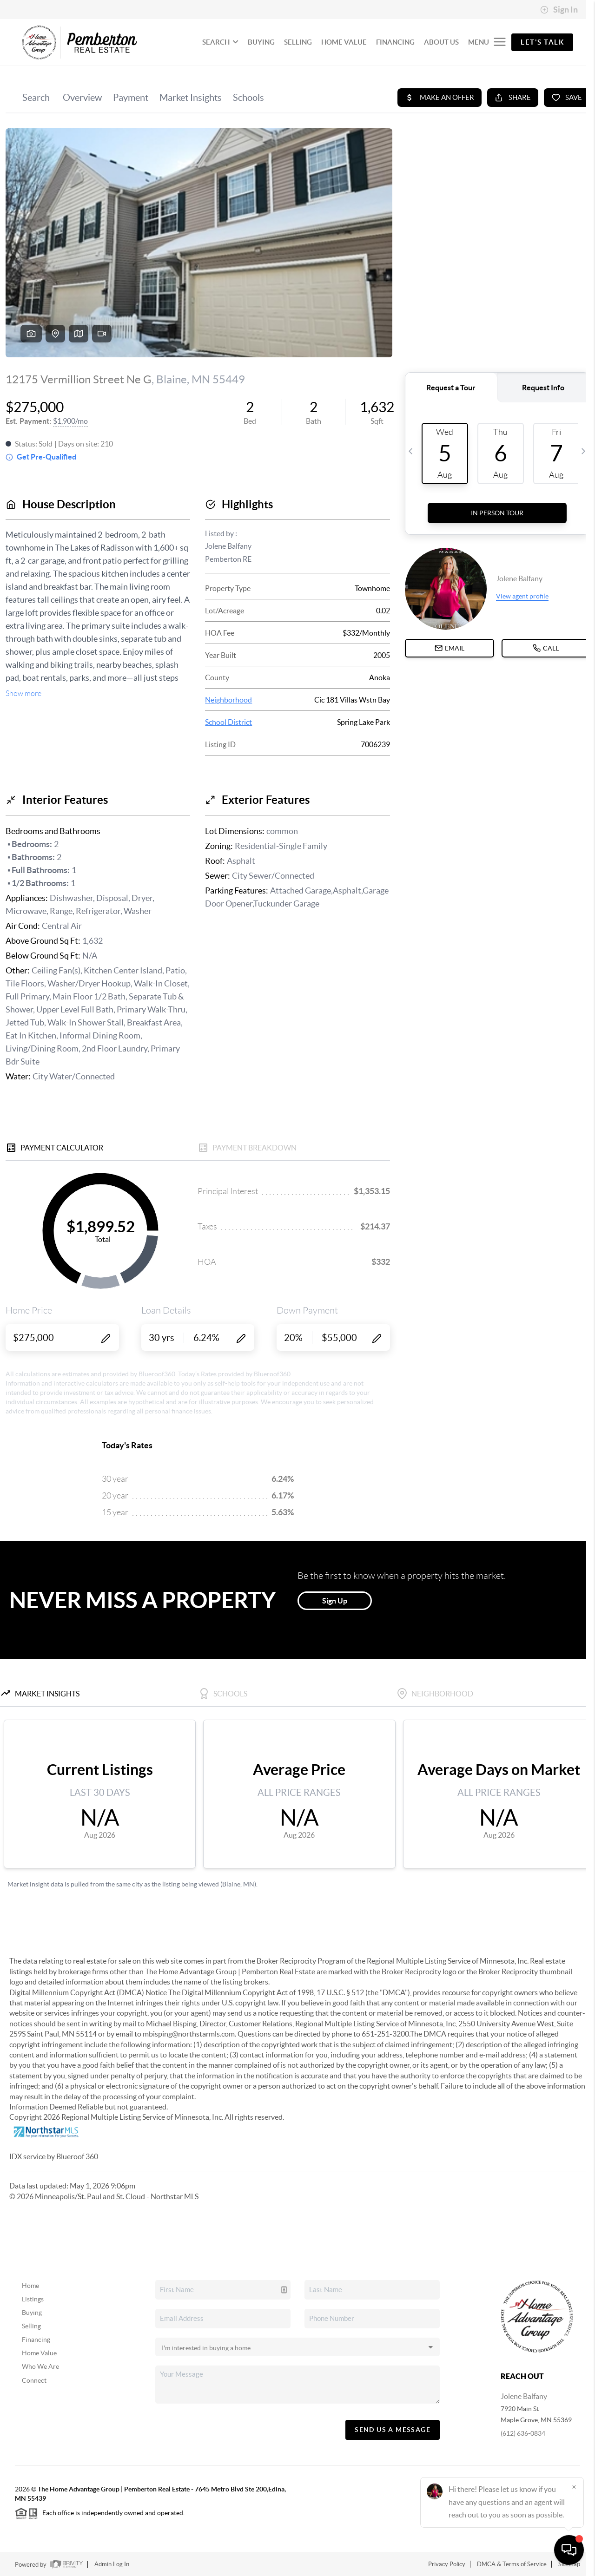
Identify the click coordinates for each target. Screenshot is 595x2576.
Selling (31, 2326)
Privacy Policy (446, 2564)
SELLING (298, 42)
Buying (32, 2312)
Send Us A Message (392, 2429)
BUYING (261, 42)
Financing (36, 2339)
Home (30, 2285)
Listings (33, 2299)
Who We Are (40, 2366)
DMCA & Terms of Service (512, 2564)
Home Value (39, 2353)
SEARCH (220, 42)
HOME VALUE (344, 42)
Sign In (559, 9)
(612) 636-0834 (523, 2433)
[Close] (574, 2487)
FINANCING (395, 42)
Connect (34, 2380)
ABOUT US (441, 42)
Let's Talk (542, 42)
